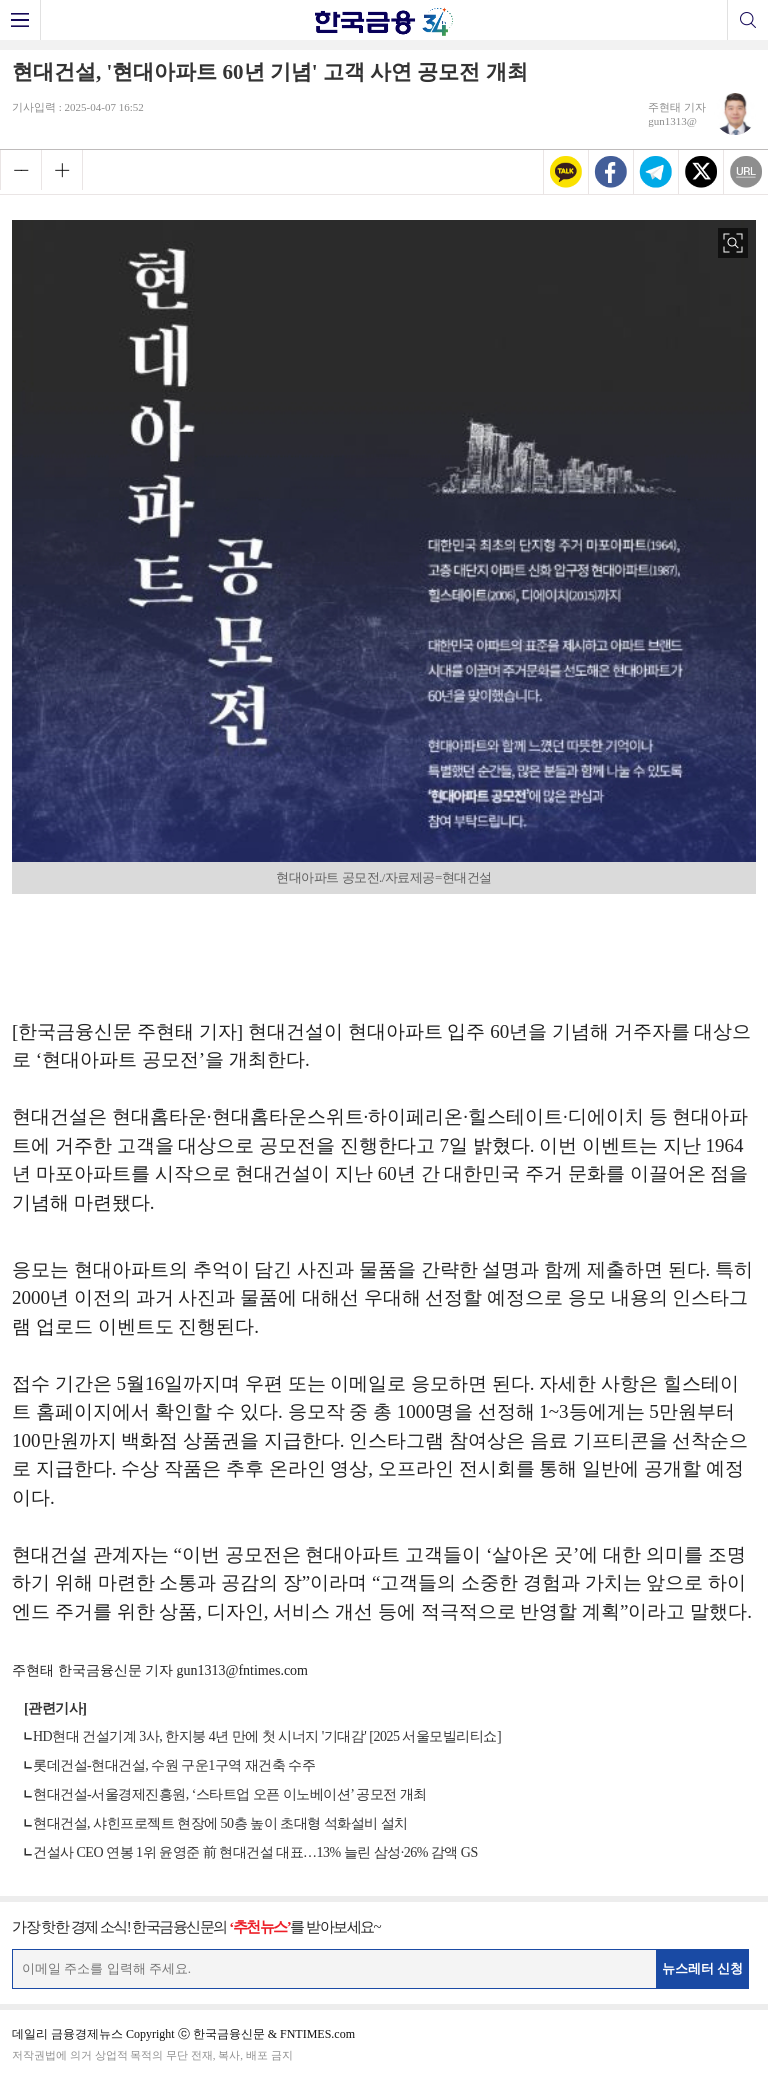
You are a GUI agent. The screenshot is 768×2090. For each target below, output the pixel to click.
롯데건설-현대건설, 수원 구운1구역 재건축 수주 (174, 1765)
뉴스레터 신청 (703, 1968)
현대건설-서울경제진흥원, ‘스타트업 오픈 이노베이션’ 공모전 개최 (230, 1794)
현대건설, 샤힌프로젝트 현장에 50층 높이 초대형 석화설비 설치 (220, 1823)
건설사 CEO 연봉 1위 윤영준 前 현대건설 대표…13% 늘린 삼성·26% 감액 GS (255, 1852)
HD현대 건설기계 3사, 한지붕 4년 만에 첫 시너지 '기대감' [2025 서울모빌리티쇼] (267, 1736)
